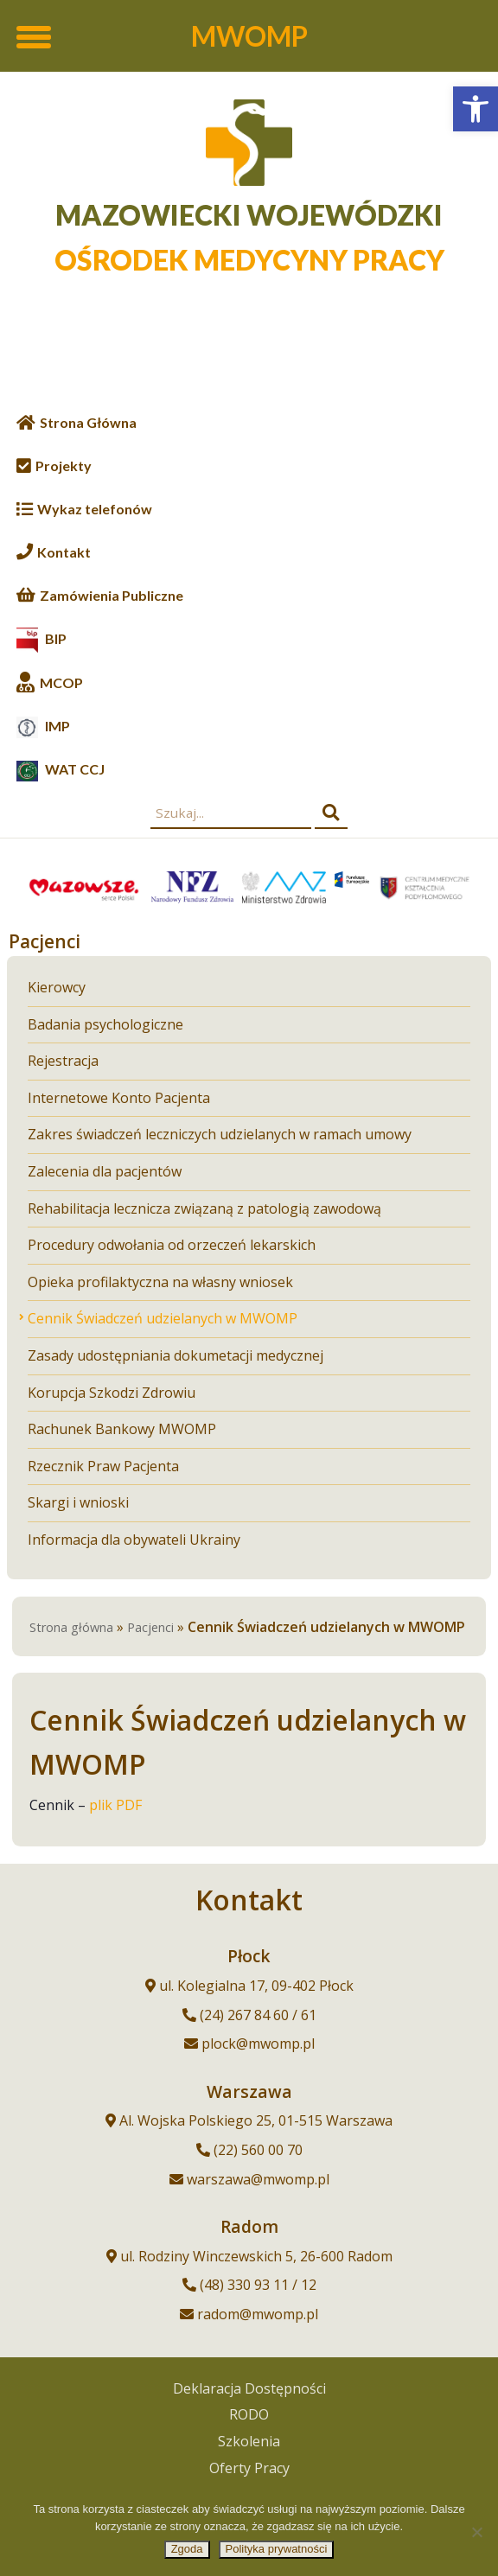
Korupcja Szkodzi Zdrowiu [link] (111, 1392)
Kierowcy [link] (57, 987)
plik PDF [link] (115, 1804)
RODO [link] (249, 2414)
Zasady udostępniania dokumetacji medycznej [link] (175, 1355)
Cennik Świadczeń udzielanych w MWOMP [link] (162, 1318)
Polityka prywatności (277, 2548)
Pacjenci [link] (150, 1627)
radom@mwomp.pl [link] (257, 2314)
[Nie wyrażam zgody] (476, 2532)
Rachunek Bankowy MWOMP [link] (122, 1428)
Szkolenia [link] (249, 2441)
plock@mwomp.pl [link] (258, 2043)
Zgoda (187, 2548)
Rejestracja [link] (63, 1060)
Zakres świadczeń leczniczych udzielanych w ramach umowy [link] (220, 1134)
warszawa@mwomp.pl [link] (258, 2179)
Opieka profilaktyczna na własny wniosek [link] (160, 1281)
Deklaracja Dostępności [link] (249, 2388)
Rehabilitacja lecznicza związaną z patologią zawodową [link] (204, 1208)
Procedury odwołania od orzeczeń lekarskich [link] (172, 1244)
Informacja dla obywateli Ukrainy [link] (134, 1539)
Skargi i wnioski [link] (78, 1502)
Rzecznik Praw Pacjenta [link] (103, 1466)
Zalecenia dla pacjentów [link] (105, 1171)
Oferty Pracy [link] (249, 2467)
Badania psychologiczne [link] (105, 1024)
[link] (475, 108)
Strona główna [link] (71, 1627)
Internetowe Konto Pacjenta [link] (119, 1097)
